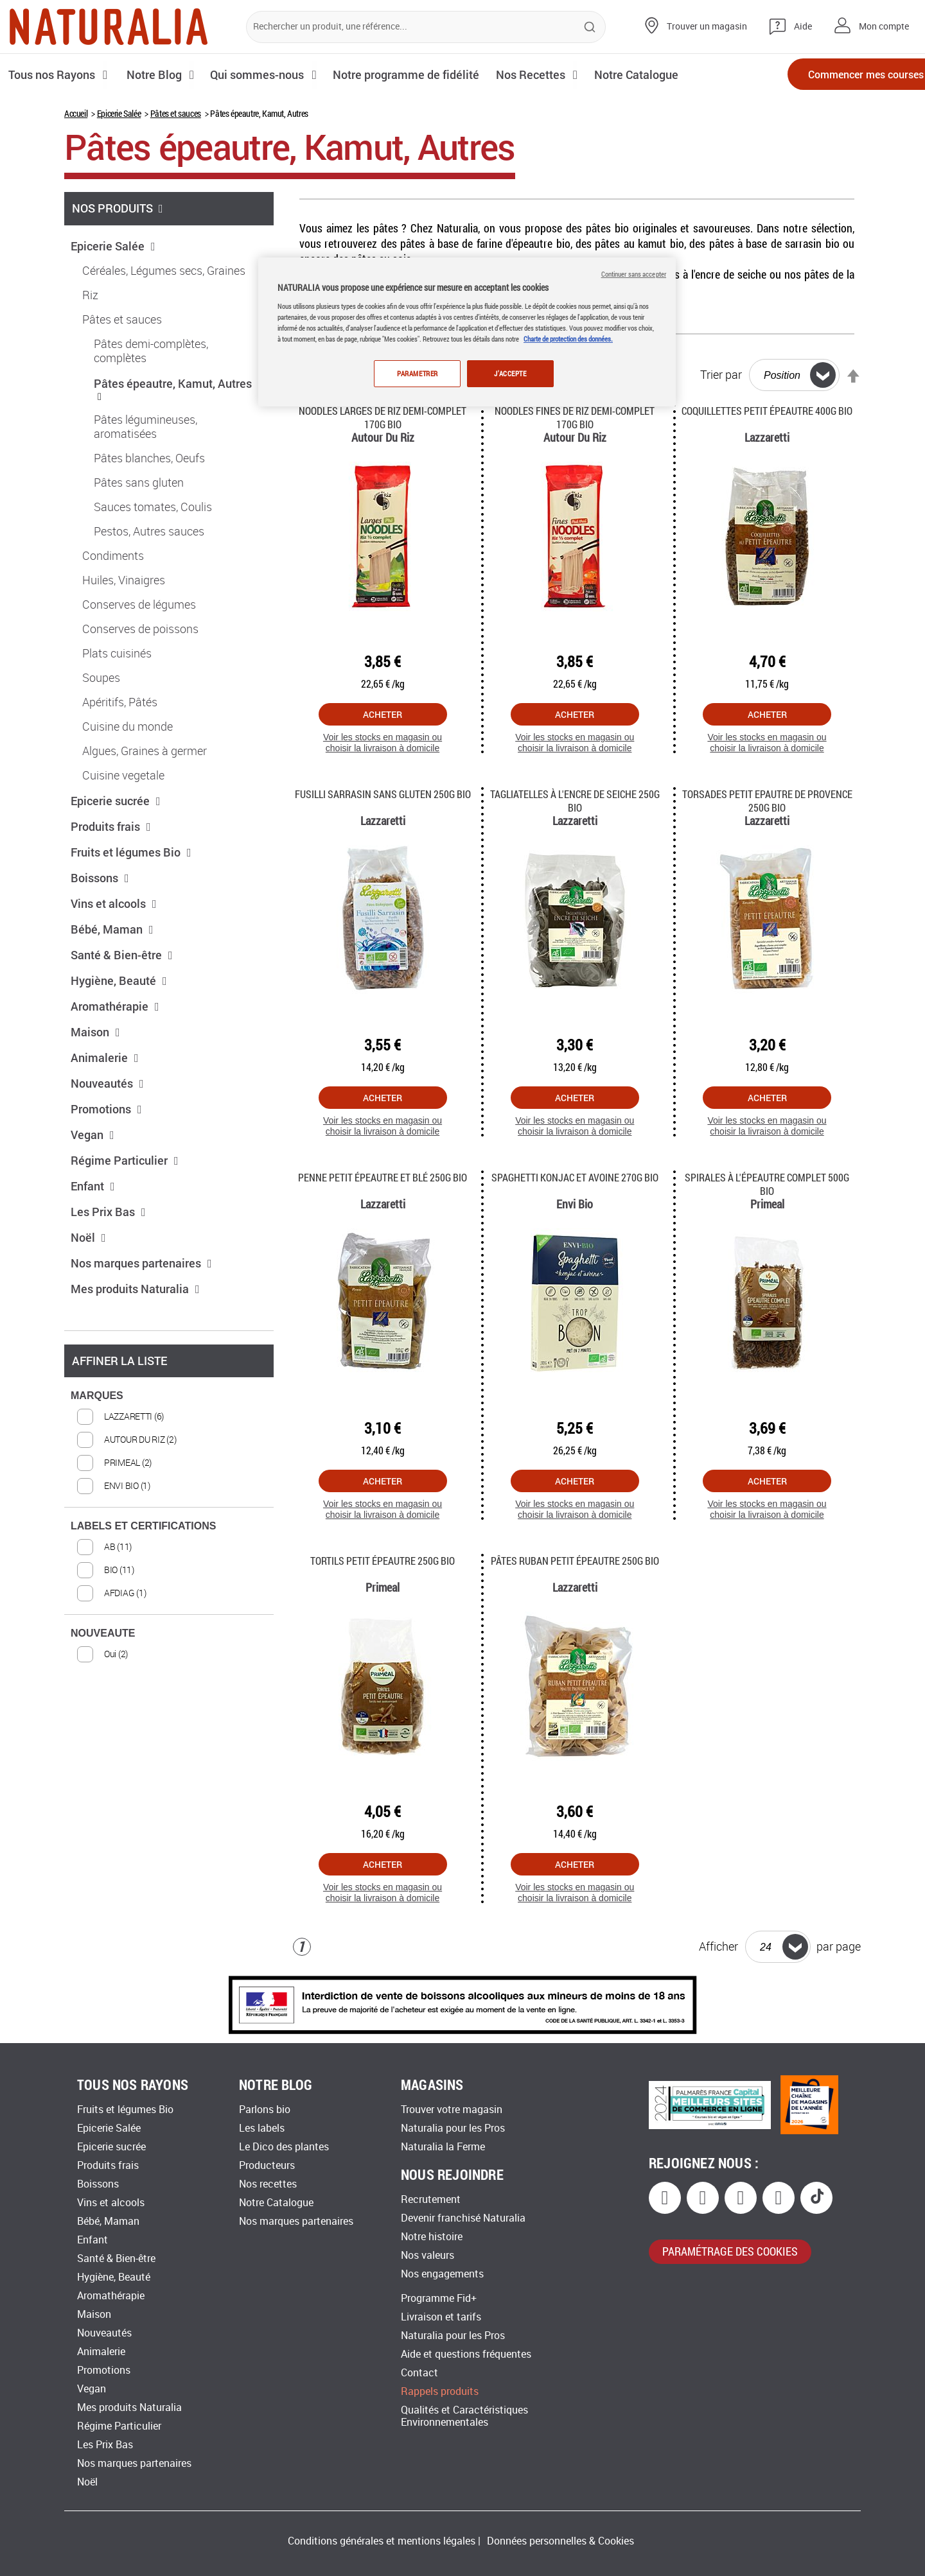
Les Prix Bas (108, 1211)
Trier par (721, 375)
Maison (95, 1032)
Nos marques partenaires (141, 1263)
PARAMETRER (416, 373)
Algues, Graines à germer (144, 751)
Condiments (113, 556)
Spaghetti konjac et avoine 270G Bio (574, 1177)
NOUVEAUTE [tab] (103, 1633)
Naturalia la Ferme (443, 2147)
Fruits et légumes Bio (131, 852)
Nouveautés (107, 1083)
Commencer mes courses (841, 75)
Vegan (92, 1134)
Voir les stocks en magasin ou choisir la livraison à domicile (382, 742)
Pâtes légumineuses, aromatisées (145, 427)
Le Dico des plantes (284, 2147)
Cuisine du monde (127, 727)
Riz (90, 295)
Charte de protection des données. (568, 339)
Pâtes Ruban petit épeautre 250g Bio (575, 1560)
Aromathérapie (115, 1006)
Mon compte (884, 26)
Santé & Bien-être (122, 954)
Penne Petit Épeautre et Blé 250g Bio (382, 1177)
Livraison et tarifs (441, 2317)
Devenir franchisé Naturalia (463, 2218)
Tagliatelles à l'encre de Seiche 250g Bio (575, 800)
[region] (467, 332)
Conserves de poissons (140, 629)
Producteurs (267, 2165)
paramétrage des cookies (730, 2251)
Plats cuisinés (117, 654)
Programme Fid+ (439, 2298)
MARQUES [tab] (97, 1395)
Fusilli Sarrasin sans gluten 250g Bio (383, 794)
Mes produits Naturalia (135, 1288)
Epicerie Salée (119, 113)
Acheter (382, 714)
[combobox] (426, 27)
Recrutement (431, 2199)
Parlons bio (264, 2109)
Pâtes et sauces (175, 113)
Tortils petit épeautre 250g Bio (382, 1560)
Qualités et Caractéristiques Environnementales (464, 2416)
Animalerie (105, 1057)
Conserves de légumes (139, 605)
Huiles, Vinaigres (123, 580)
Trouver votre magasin (451, 2109)
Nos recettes (268, 2184)
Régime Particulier (125, 1160)
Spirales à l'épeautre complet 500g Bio (767, 1184)
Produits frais (111, 826)
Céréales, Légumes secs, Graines (163, 271)
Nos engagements (442, 2274)
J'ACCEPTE (510, 373)
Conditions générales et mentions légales (381, 2541)
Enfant (93, 1186)
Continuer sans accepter (633, 274)
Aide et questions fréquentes (466, 2354)
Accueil (75, 113)
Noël (88, 1237)
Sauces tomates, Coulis (153, 507)
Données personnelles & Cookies (560, 2541)
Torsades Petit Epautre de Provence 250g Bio (767, 800)
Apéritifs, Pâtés (119, 702)
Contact (419, 2373)
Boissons (100, 877)
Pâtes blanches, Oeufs (149, 458)
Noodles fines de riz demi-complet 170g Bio (575, 417)
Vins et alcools (114, 903)
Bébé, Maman (112, 929)
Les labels (262, 2128)
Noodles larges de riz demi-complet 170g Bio (382, 417)
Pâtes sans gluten (139, 483)
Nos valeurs (427, 2255)
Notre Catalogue (276, 2203)
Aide (803, 26)
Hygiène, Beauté (119, 980)
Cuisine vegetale (123, 776)
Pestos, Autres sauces (149, 532)
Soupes (101, 678)
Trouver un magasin (707, 26)
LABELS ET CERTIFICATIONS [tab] (143, 1525)
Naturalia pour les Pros (453, 2128)
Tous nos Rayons (53, 74)
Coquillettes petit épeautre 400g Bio (767, 410)
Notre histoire (432, 2237)
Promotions (106, 1109)
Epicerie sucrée (116, 800)
